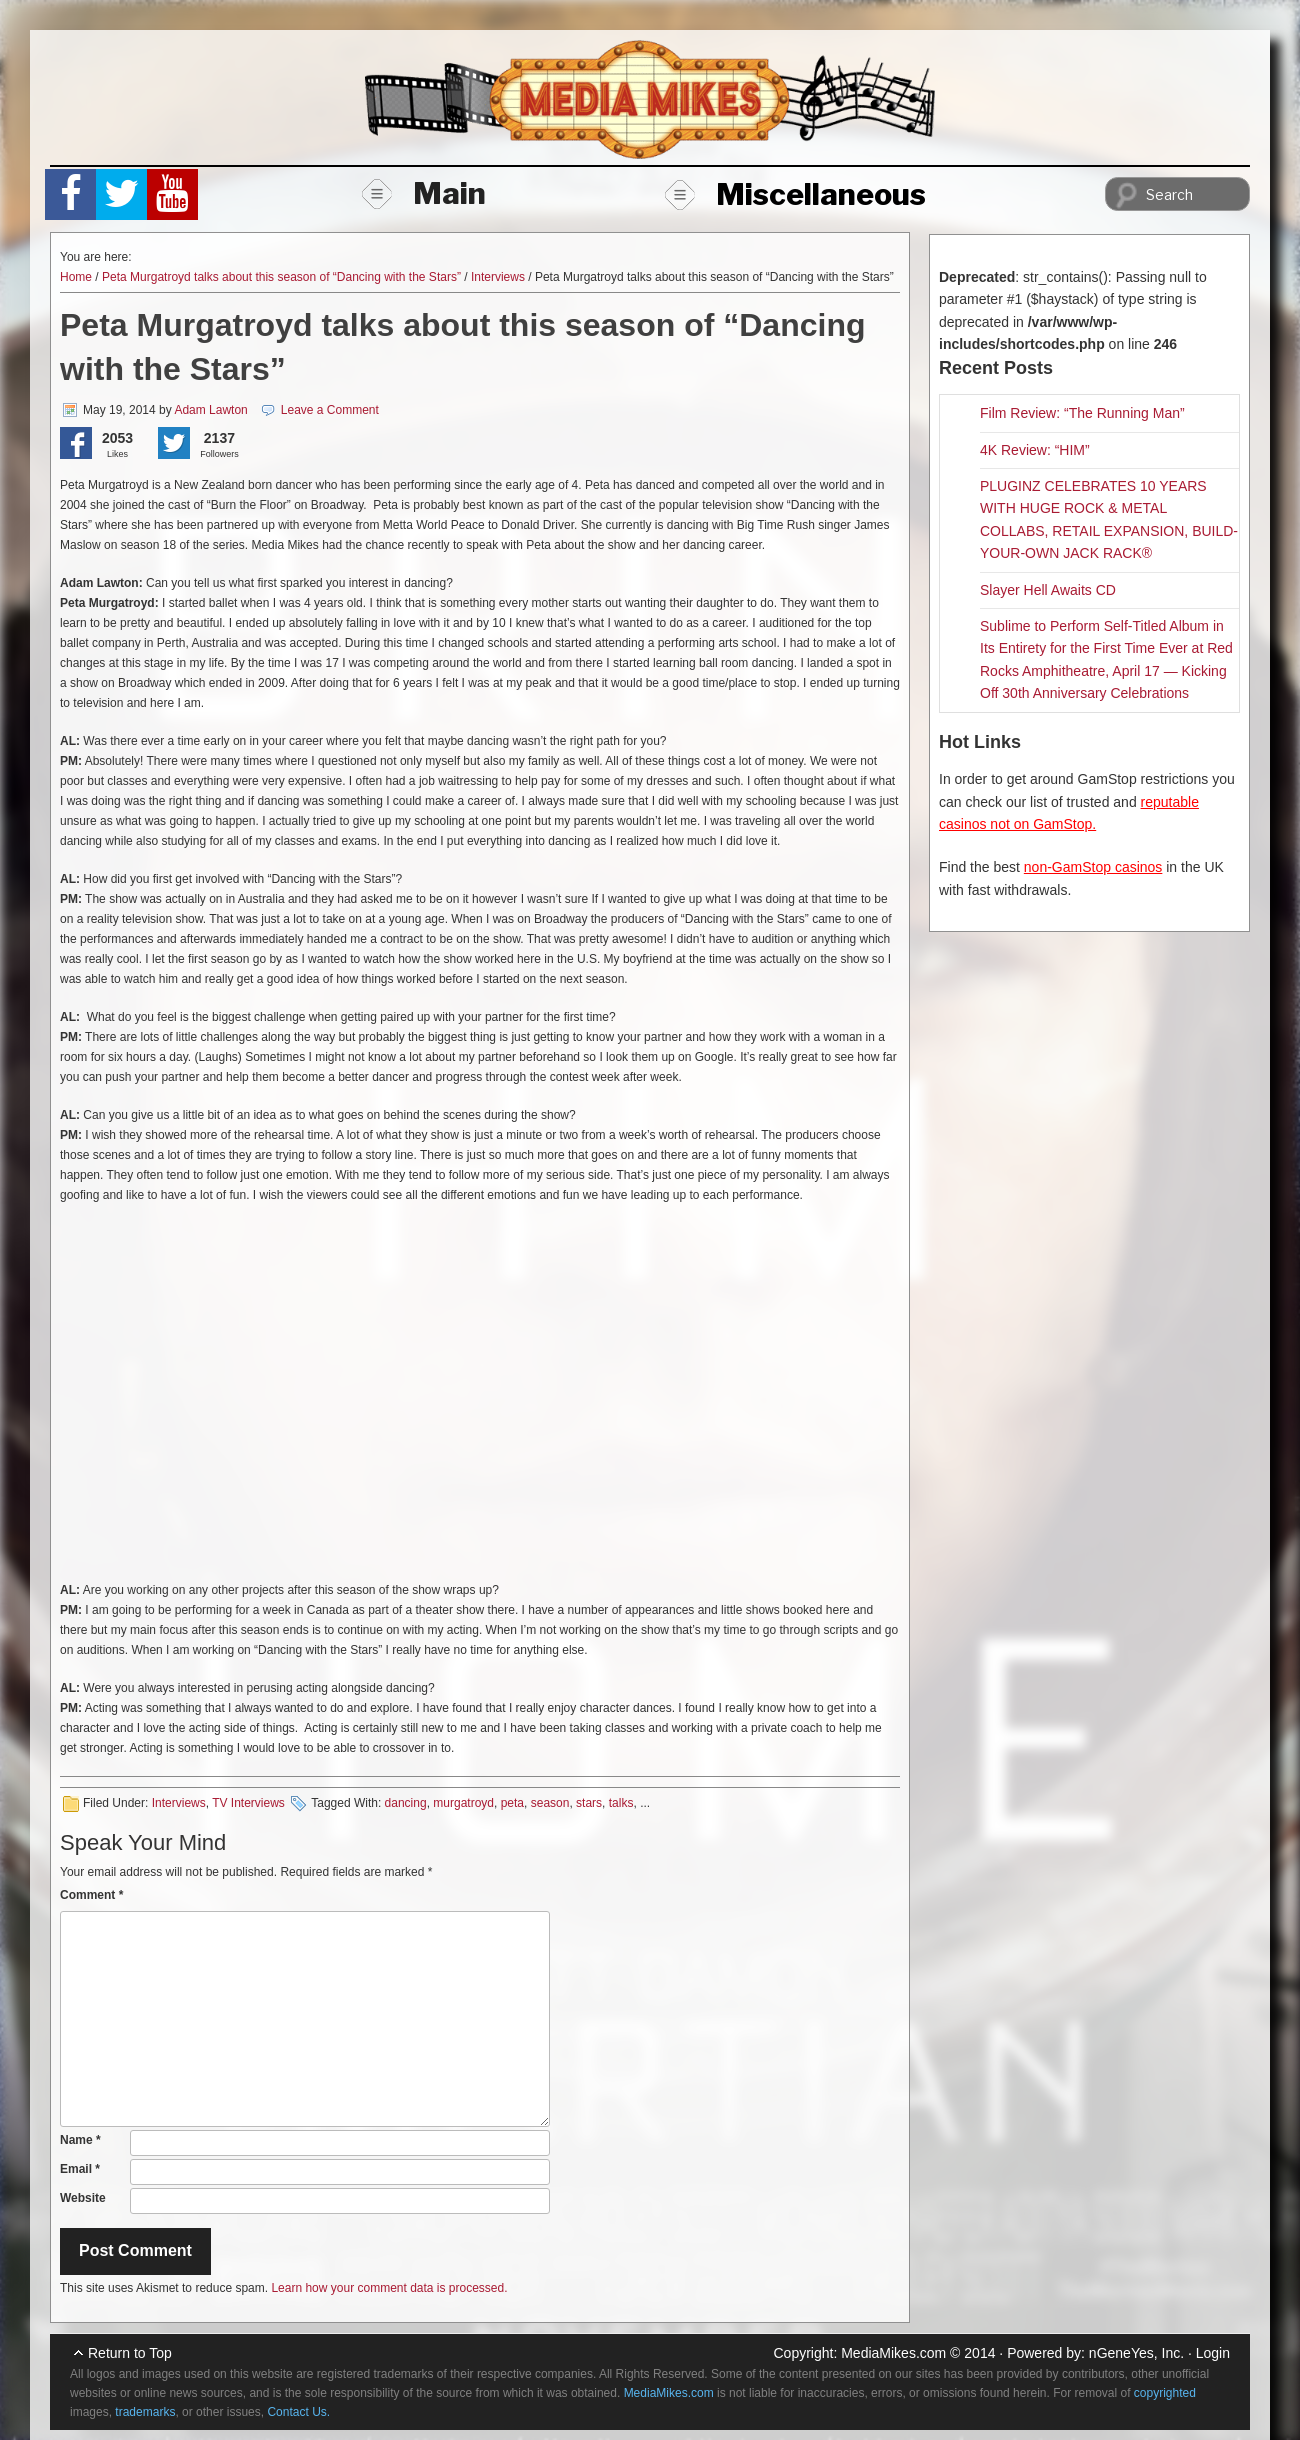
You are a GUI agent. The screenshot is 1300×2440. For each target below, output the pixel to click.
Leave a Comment (330, 410)
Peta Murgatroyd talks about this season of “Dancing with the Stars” (281, 277)
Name (80, 2140)
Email (80, 2169)
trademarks (145, 2412)
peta (512, 1803)
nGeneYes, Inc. (1136, 2353)
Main (424, 193)
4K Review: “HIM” (1035, 450)
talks (621, 1803)
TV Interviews (248, 1803)
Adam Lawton (210, 410)
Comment (91, 1895)
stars (589, 1803)
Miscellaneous (795, 194)
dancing (406, 1803)
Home (76, 277)
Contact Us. (298, 2412)
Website (83, 2198)
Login (1213, 2353)
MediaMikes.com (893, 2353)
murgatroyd (463, 1803)
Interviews (498, 277)
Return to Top (130, 2353)
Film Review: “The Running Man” (1082, 413)
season (550, 1803)
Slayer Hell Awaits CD (1048, 590)
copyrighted (1165, 2393)
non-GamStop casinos (1093, 867)
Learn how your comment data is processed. (389, 2288)
